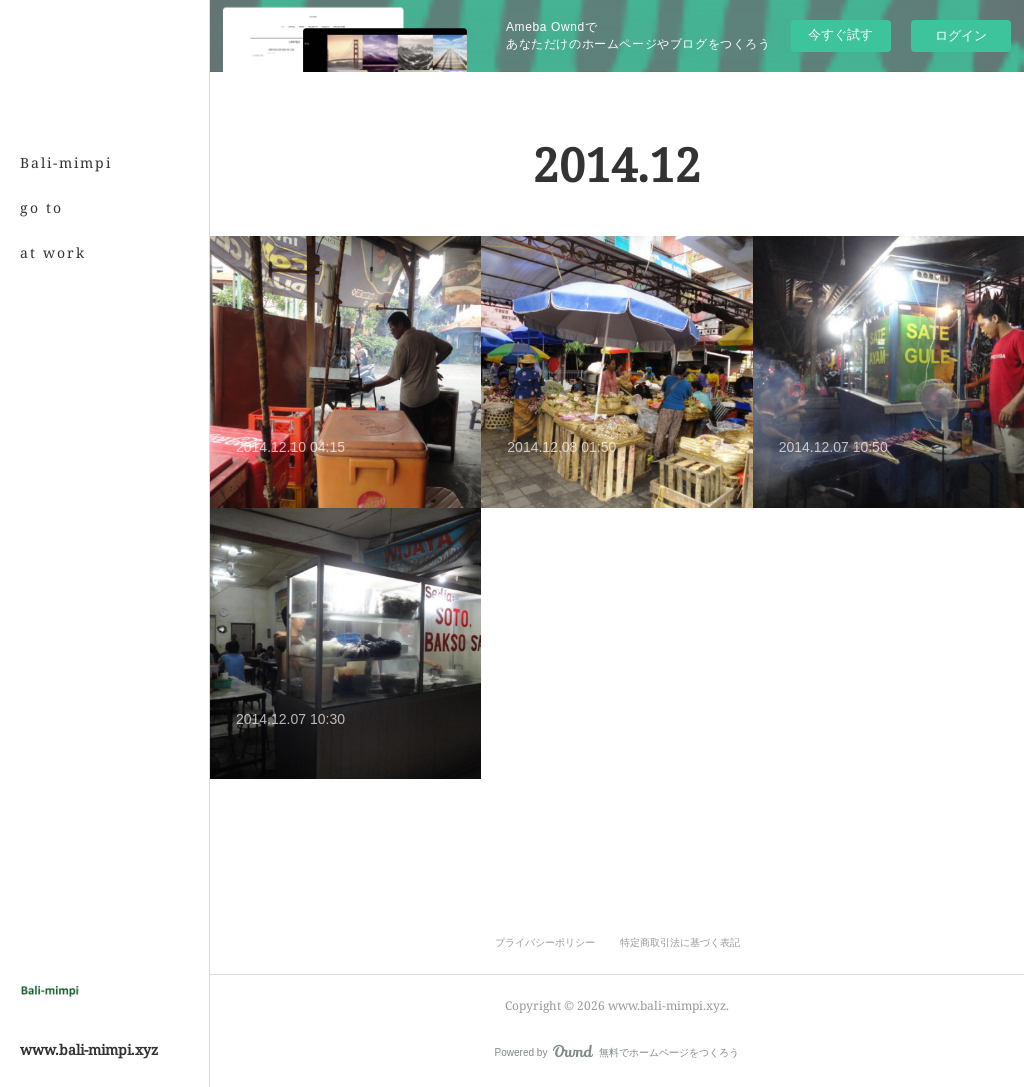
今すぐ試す (840, 34)
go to (41, 207)
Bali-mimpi (66, 162)
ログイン (961, 35)
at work (53, 252)
